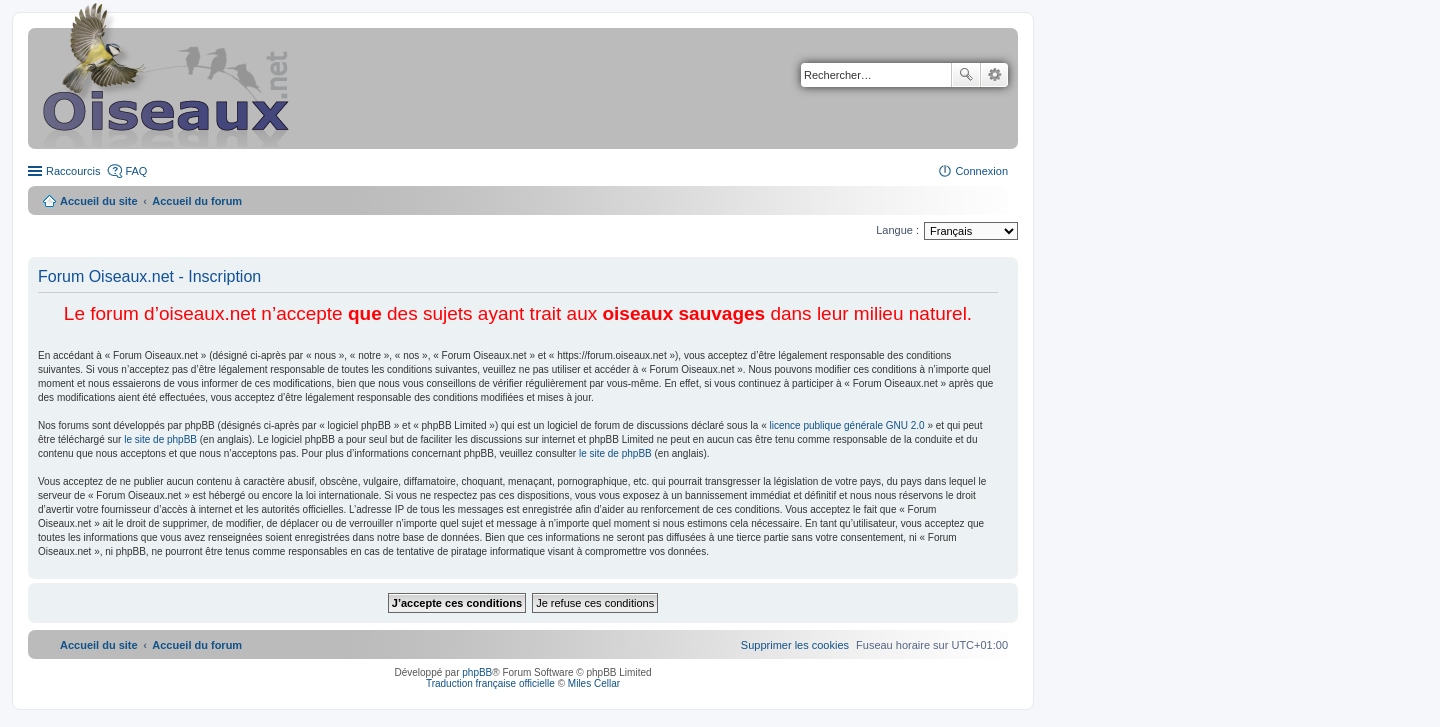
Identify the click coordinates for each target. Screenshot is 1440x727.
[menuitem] (795, 645)
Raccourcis (73, 171)
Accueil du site (99, 201)
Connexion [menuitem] (981, 171)
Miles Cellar (594, 683)
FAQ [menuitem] (136, 171)
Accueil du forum (197, 201)
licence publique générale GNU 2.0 (847, 425)
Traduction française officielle (490, 683)
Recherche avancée (994, 75)
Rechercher (966, 75)
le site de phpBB (160, 439)
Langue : (897, 230)
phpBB (477, 672)
